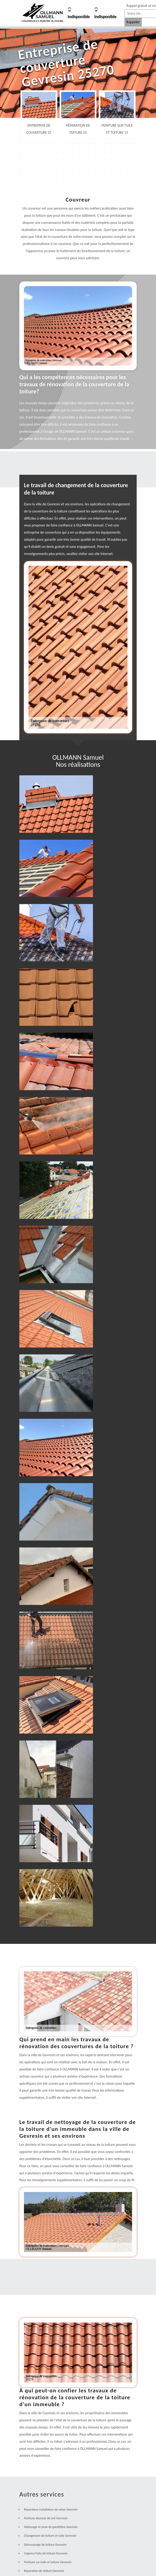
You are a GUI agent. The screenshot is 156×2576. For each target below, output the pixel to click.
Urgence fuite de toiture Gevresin (45, 2553)
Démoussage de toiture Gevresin (45, 2545)
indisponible (79, 14)
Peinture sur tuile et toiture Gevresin (48, 2562)
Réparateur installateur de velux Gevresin (51, 2509)
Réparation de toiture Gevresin (44, 2571)
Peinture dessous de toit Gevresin (46, 2518)
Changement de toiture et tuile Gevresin (50, 2536)
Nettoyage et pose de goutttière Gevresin (51, 2527)
